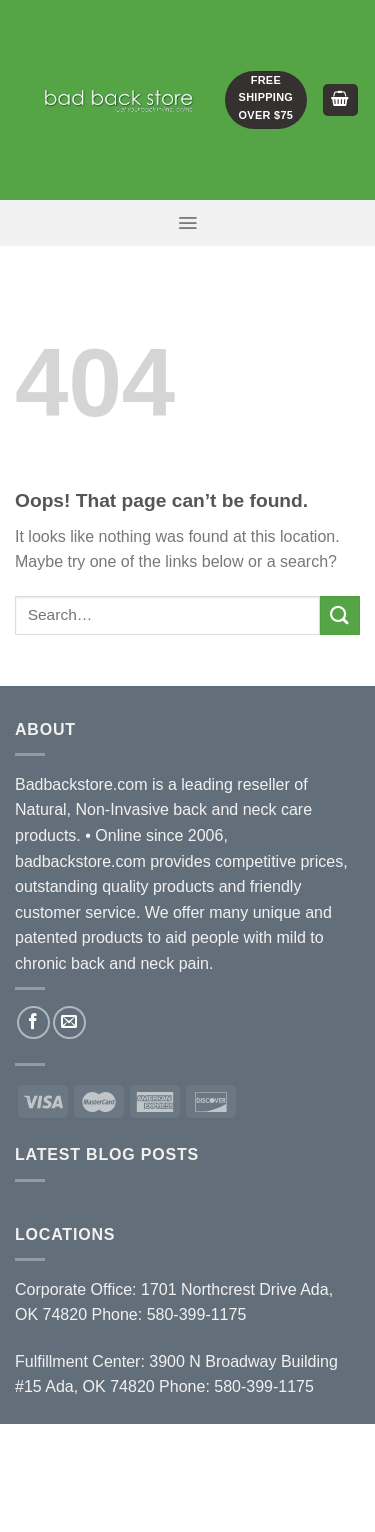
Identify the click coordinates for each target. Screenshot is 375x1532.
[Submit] (340, 615)
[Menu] (187, 223)
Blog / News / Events (138, 1461)
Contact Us (270, 1461)
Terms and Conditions (190, 1475)
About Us (128, 1446)
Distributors (225, 1446)
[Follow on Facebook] (33, 1022)
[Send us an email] (69, 1022)
